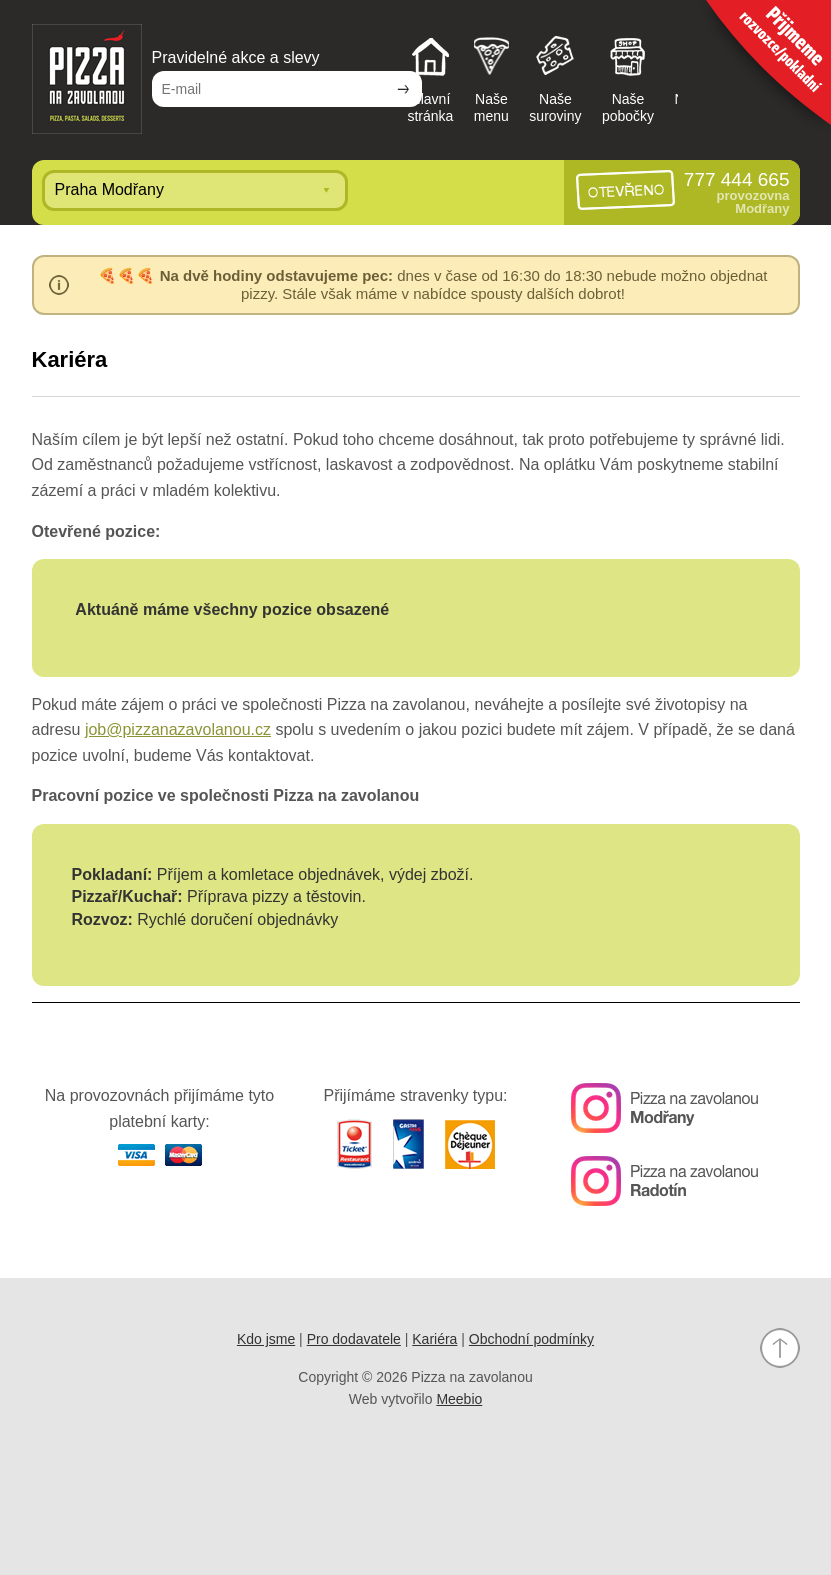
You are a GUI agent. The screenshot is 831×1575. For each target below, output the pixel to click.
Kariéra (434, 1339)
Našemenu (491, 78)
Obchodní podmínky (531, 1339)
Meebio (459, 1399)
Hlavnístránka (430, 78)
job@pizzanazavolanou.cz (178, 729)
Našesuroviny (555, 78)
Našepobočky (628, 78)
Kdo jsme (266, 1339)
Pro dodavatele (354, 1339)
